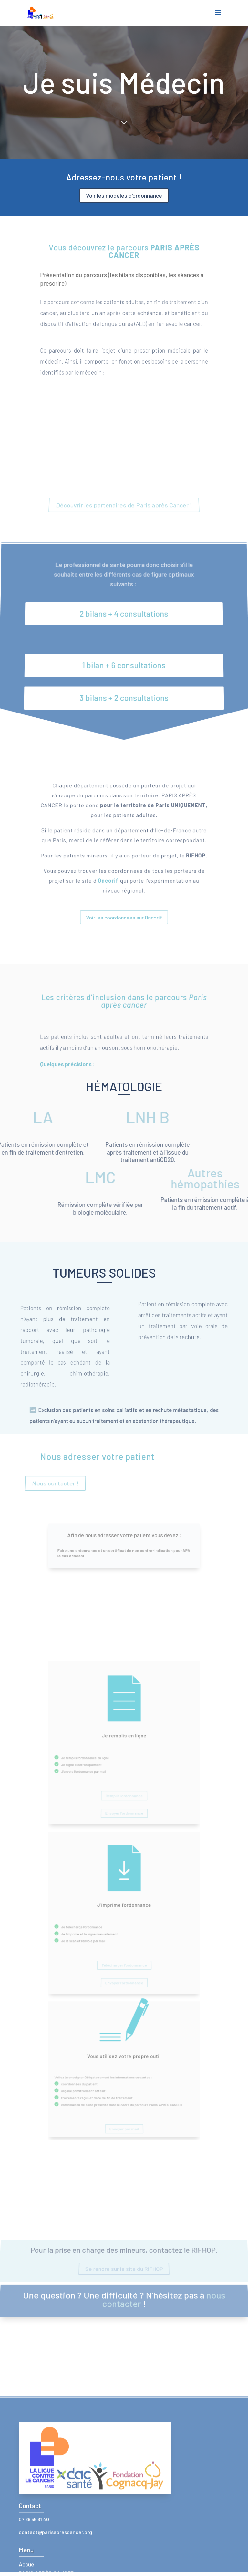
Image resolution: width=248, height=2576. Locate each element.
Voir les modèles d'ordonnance (124, 195)
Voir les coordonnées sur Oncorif (124, 894)
